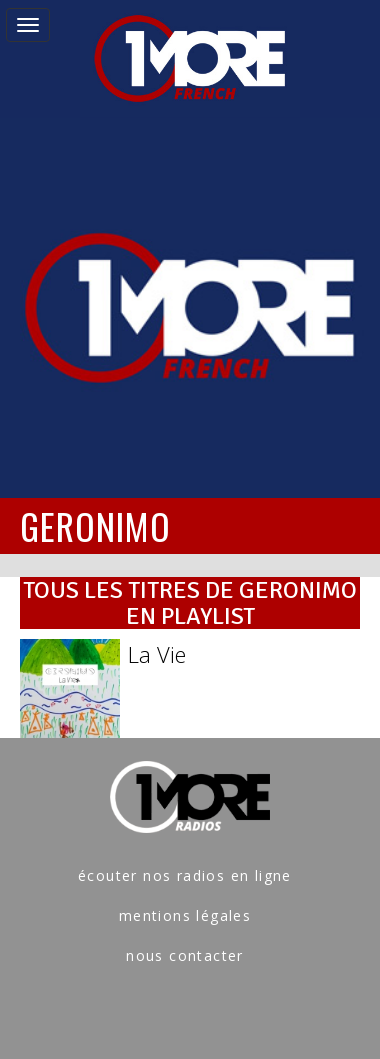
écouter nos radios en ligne (185, 875)
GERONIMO (95, 525)
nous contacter (185, 955)
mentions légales (185, 915)
